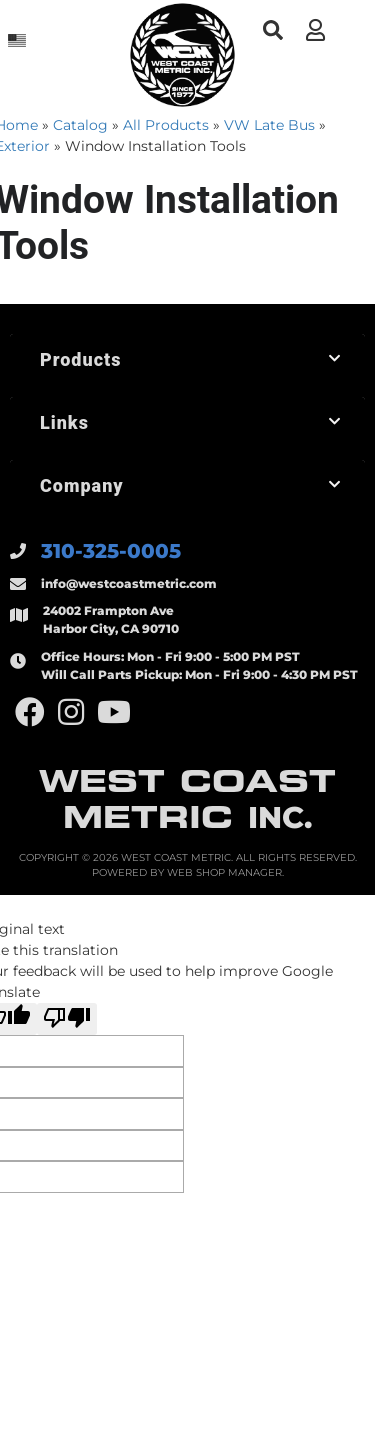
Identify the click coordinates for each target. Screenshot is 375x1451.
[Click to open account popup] (315, 30)
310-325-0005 (111, 551)
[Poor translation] (67, 1019)
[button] (272, 30)
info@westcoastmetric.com (129, 583)
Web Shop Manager (224, 872)
